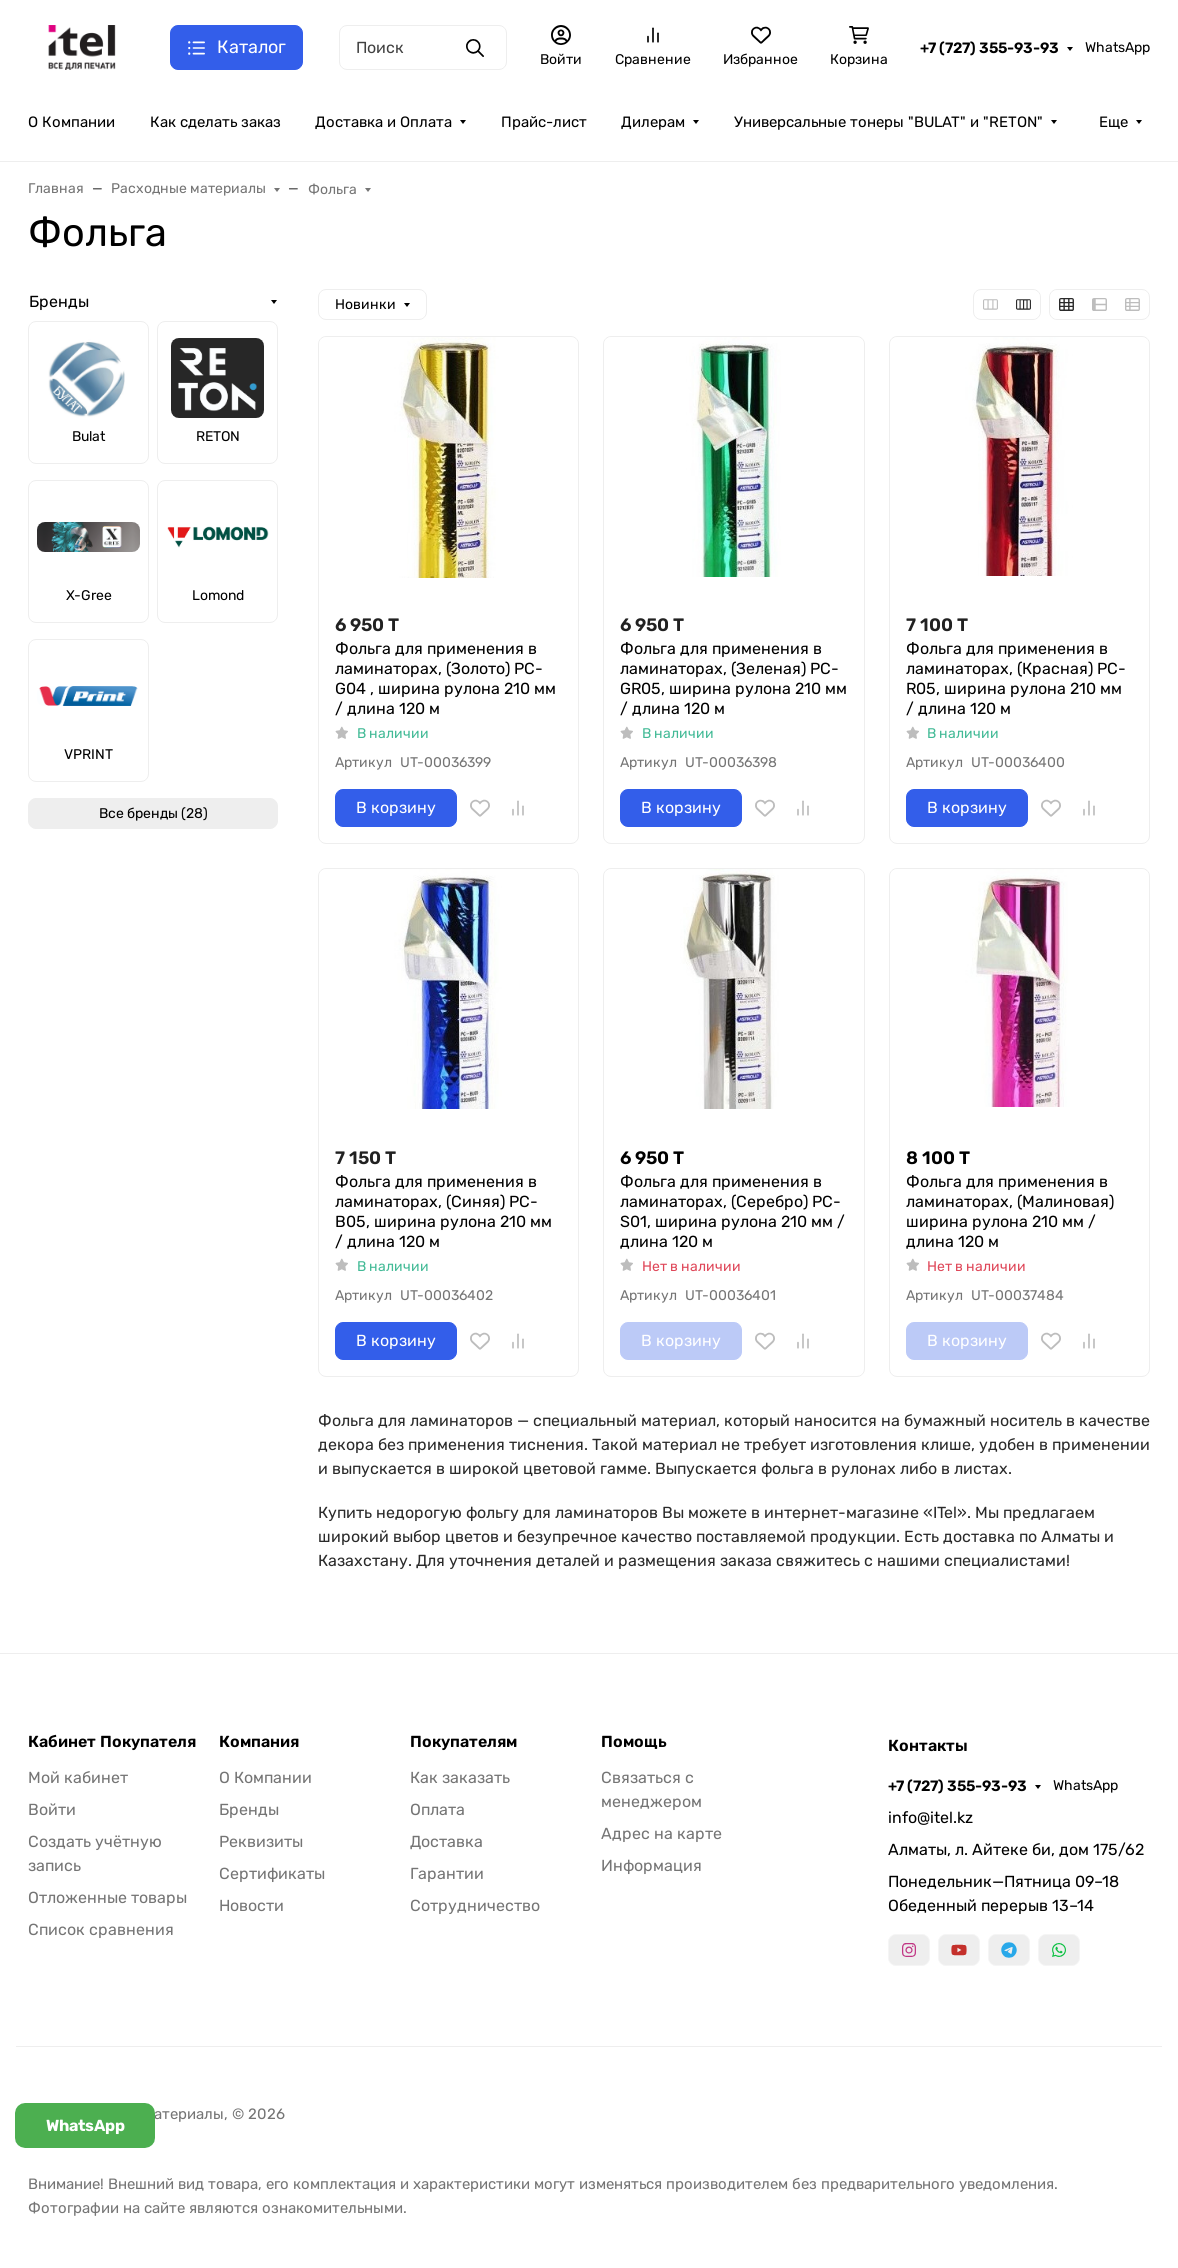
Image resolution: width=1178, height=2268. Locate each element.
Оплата (437, 1809)
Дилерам (653, 122)
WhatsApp (1117, 47)
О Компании (71, 122)
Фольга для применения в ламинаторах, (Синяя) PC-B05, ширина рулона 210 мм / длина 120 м (443, 1211)
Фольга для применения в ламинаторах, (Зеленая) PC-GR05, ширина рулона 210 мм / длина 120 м (733, 678)
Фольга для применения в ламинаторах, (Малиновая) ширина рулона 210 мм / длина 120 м (1010, 1211)
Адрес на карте (661, 1833)
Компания (259, 1742)
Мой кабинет (78, 1777)
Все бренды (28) (153, 813)
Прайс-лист (544, 122)
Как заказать (460, 1777)
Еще (1113, 122)
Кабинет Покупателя (112, 1742)
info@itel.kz (930, 1817)
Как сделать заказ (215, 122)
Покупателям (463, 1742)
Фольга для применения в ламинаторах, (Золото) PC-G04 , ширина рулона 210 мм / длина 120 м (445, 678)
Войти (52, 1809)
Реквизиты (261, 1841)
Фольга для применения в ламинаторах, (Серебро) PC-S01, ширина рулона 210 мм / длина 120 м (732, 1211)
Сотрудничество (475, 1905)
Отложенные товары (107, 1897)
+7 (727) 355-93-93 (989, 48)
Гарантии (447, 1873)
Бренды (59, 301)
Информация (651, 1865)
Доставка (446, 1841)
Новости (251, 1905)
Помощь (634, 1742)
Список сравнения (101, 1929)
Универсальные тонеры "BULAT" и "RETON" (888, 122)
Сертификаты (272, 1873)
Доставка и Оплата (383, 122)
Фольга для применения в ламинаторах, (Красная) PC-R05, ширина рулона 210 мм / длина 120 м (1016, 678)
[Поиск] (423, 47)
